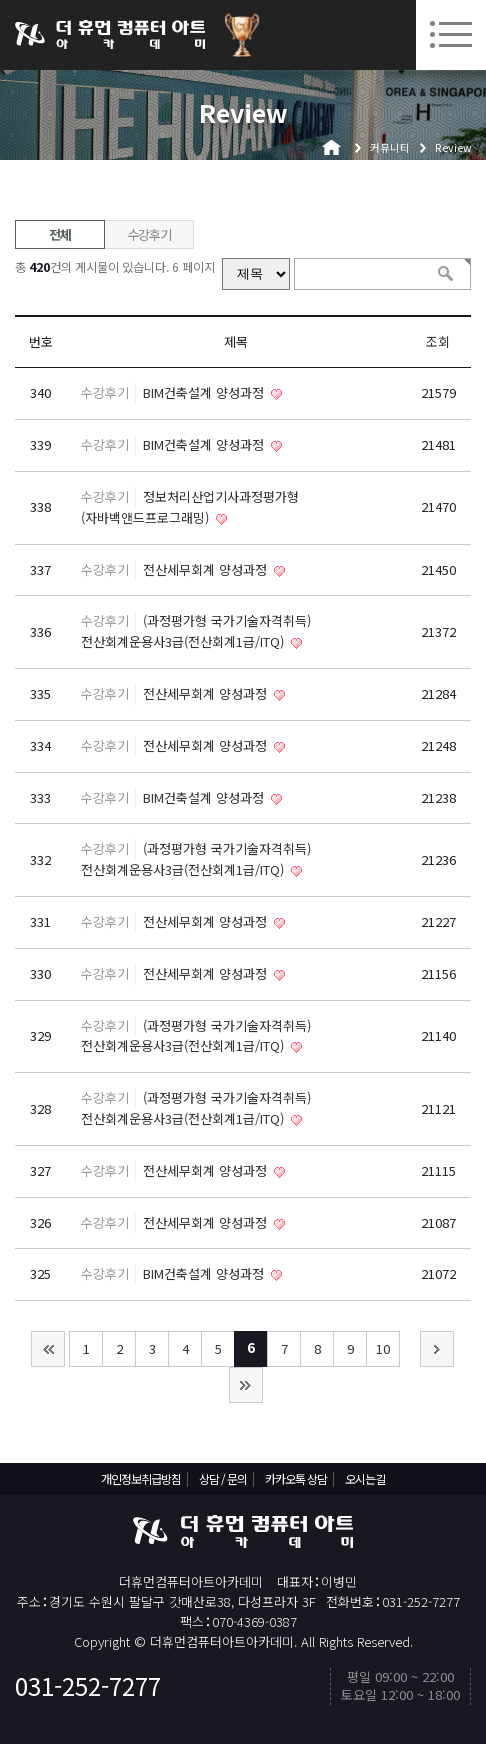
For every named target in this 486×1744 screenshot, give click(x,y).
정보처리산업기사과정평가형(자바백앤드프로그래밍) (190, 507)
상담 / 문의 (223, 1478)
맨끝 (246, 1385)
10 (383, 1348)
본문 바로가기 (0, 0)
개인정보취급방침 (141, 1478)
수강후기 (149, 234)
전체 (59, 234)
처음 (48, 1349)
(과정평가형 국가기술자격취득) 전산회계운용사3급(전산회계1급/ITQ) (196, 631)
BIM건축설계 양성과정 (205, 392)
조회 (438, 341)
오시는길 (365, 1478)
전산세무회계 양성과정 (207, 569)
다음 (437, 1349)
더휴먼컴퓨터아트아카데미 (110, 35)
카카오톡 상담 (296, 1478)
